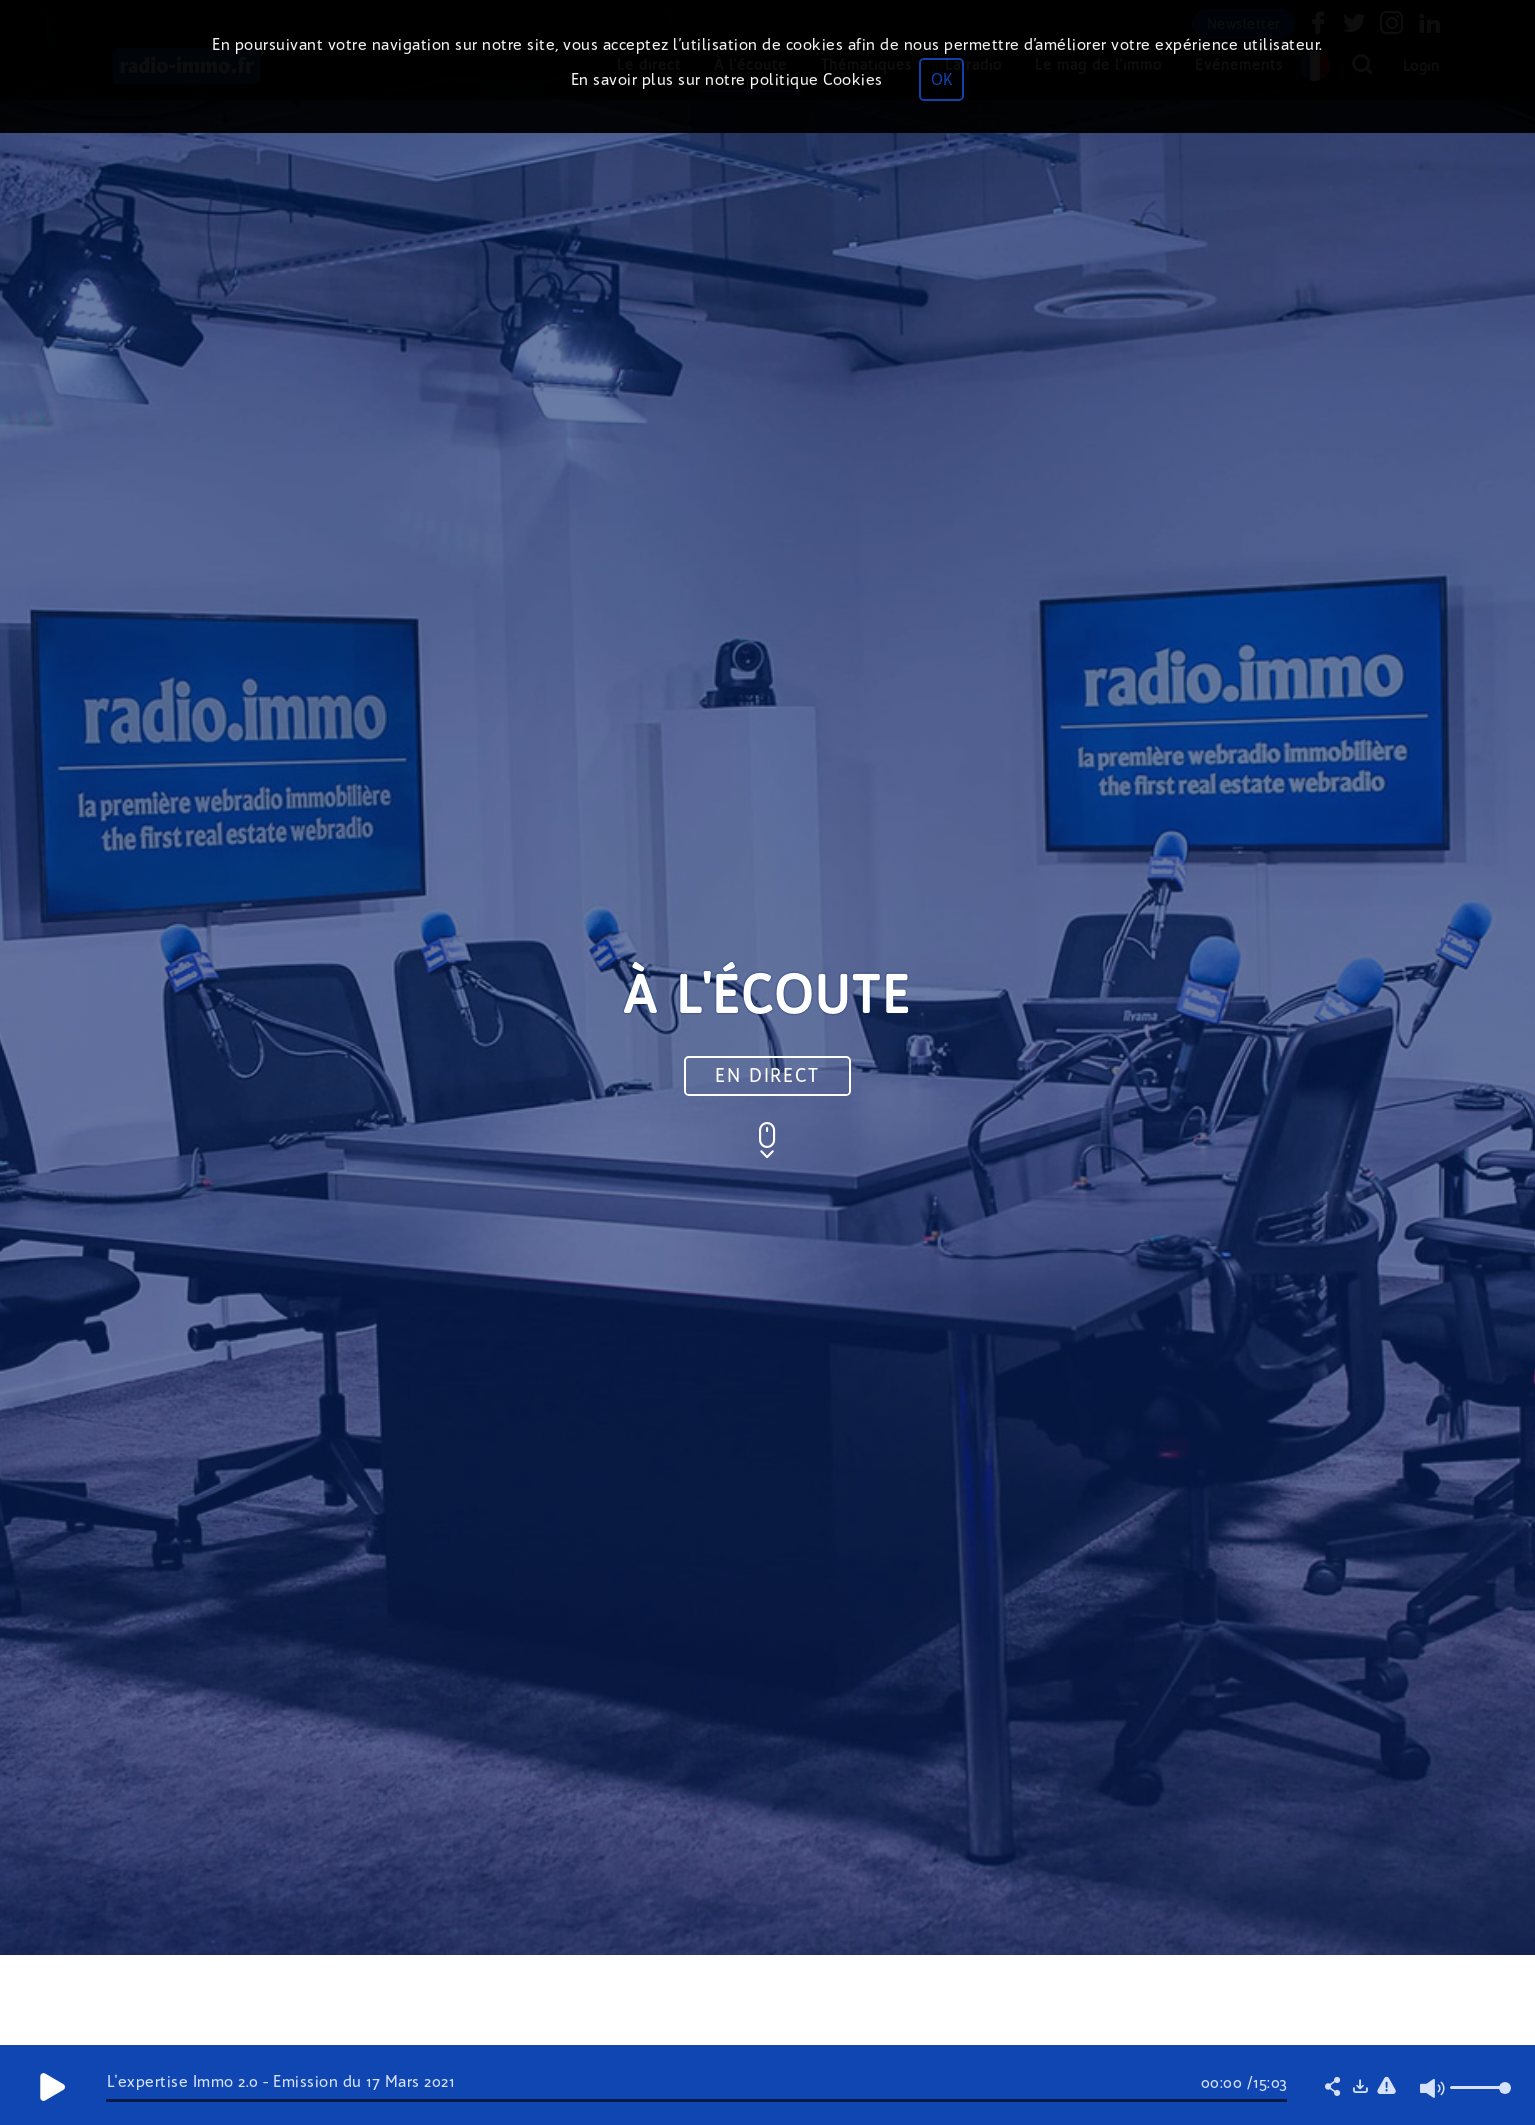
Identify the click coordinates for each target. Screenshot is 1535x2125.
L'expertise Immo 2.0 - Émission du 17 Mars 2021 (281, 2081)
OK (941, 79)
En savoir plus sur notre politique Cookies (727, 79)
